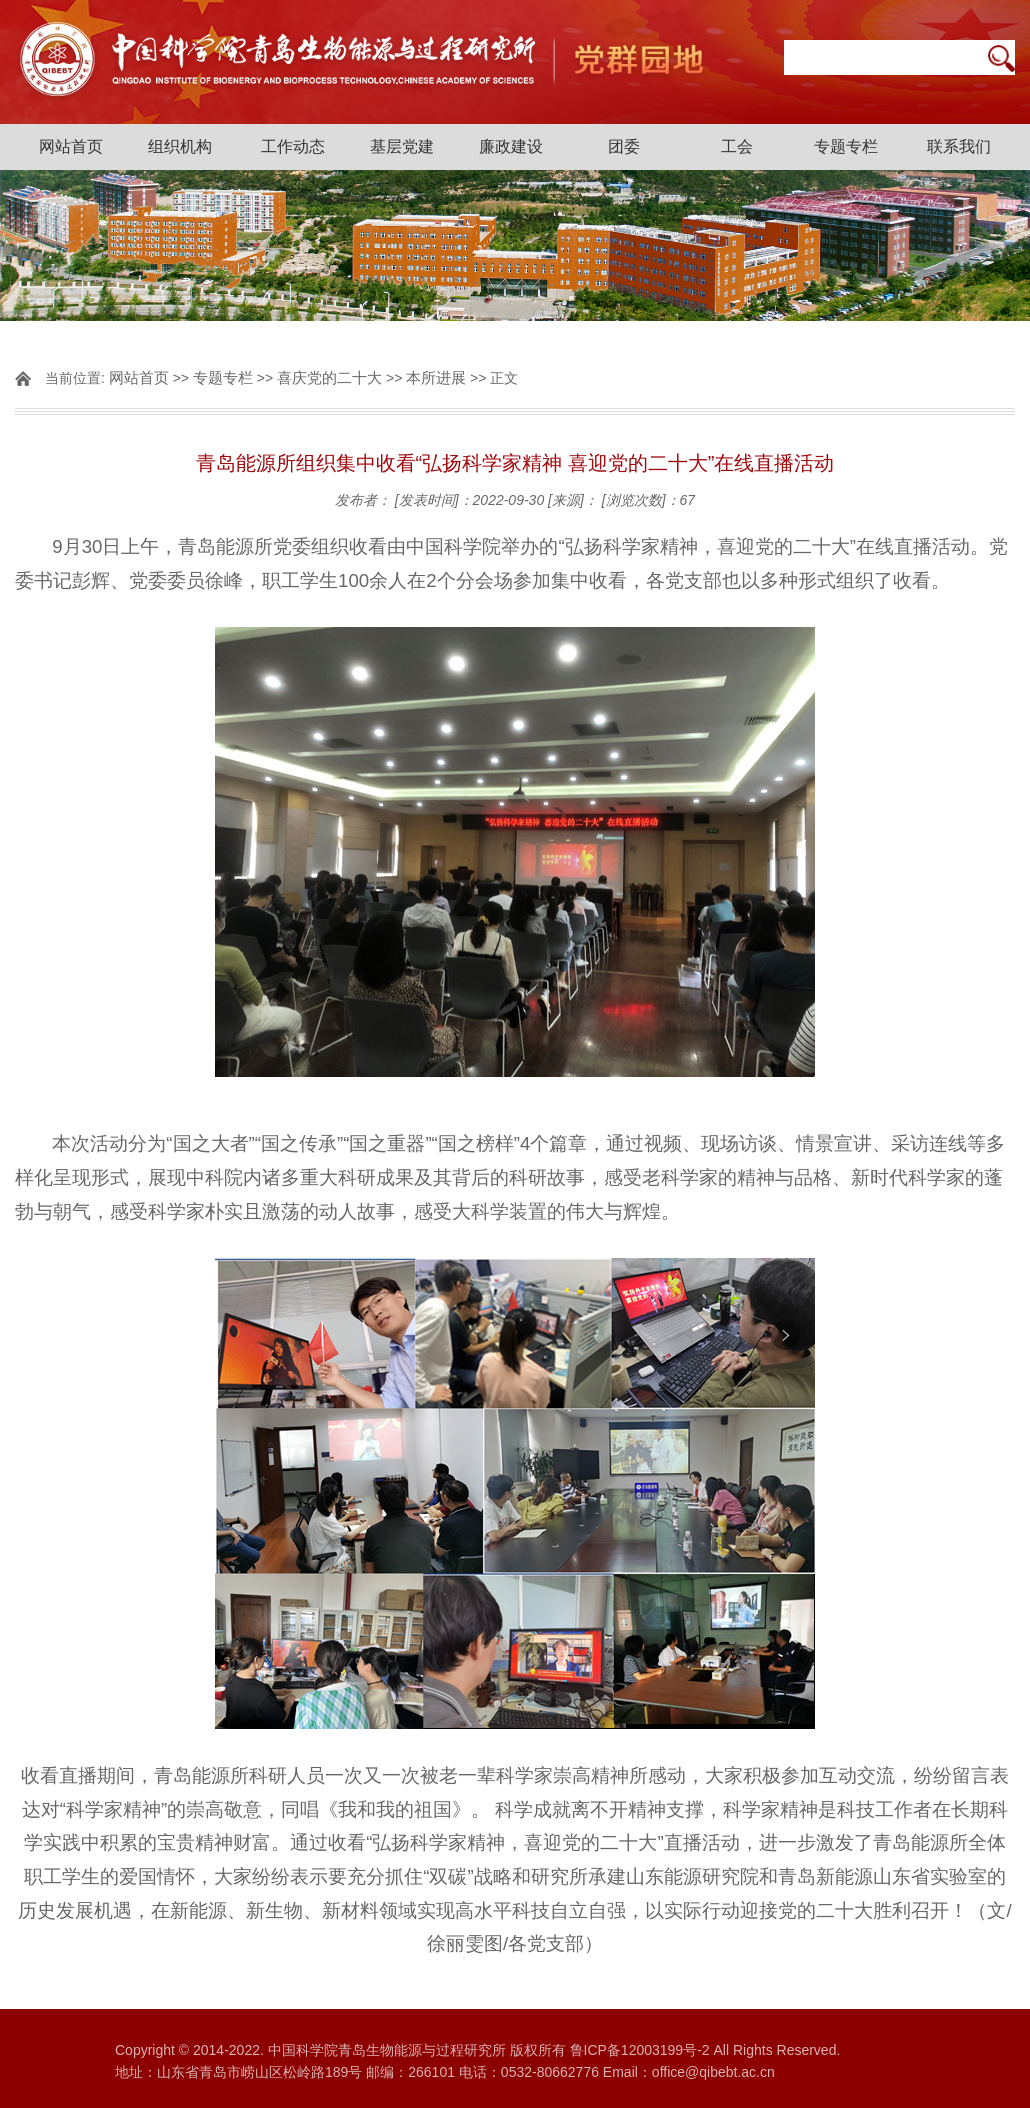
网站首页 (71, 146)
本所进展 (436, 377)
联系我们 (959, 146)
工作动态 (293, 146)
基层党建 (402, 146)
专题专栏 (846, 146)
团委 (624, 146)
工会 (737, 146)
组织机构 (180, 146)
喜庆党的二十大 (329, 377)
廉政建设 (511, 146)
